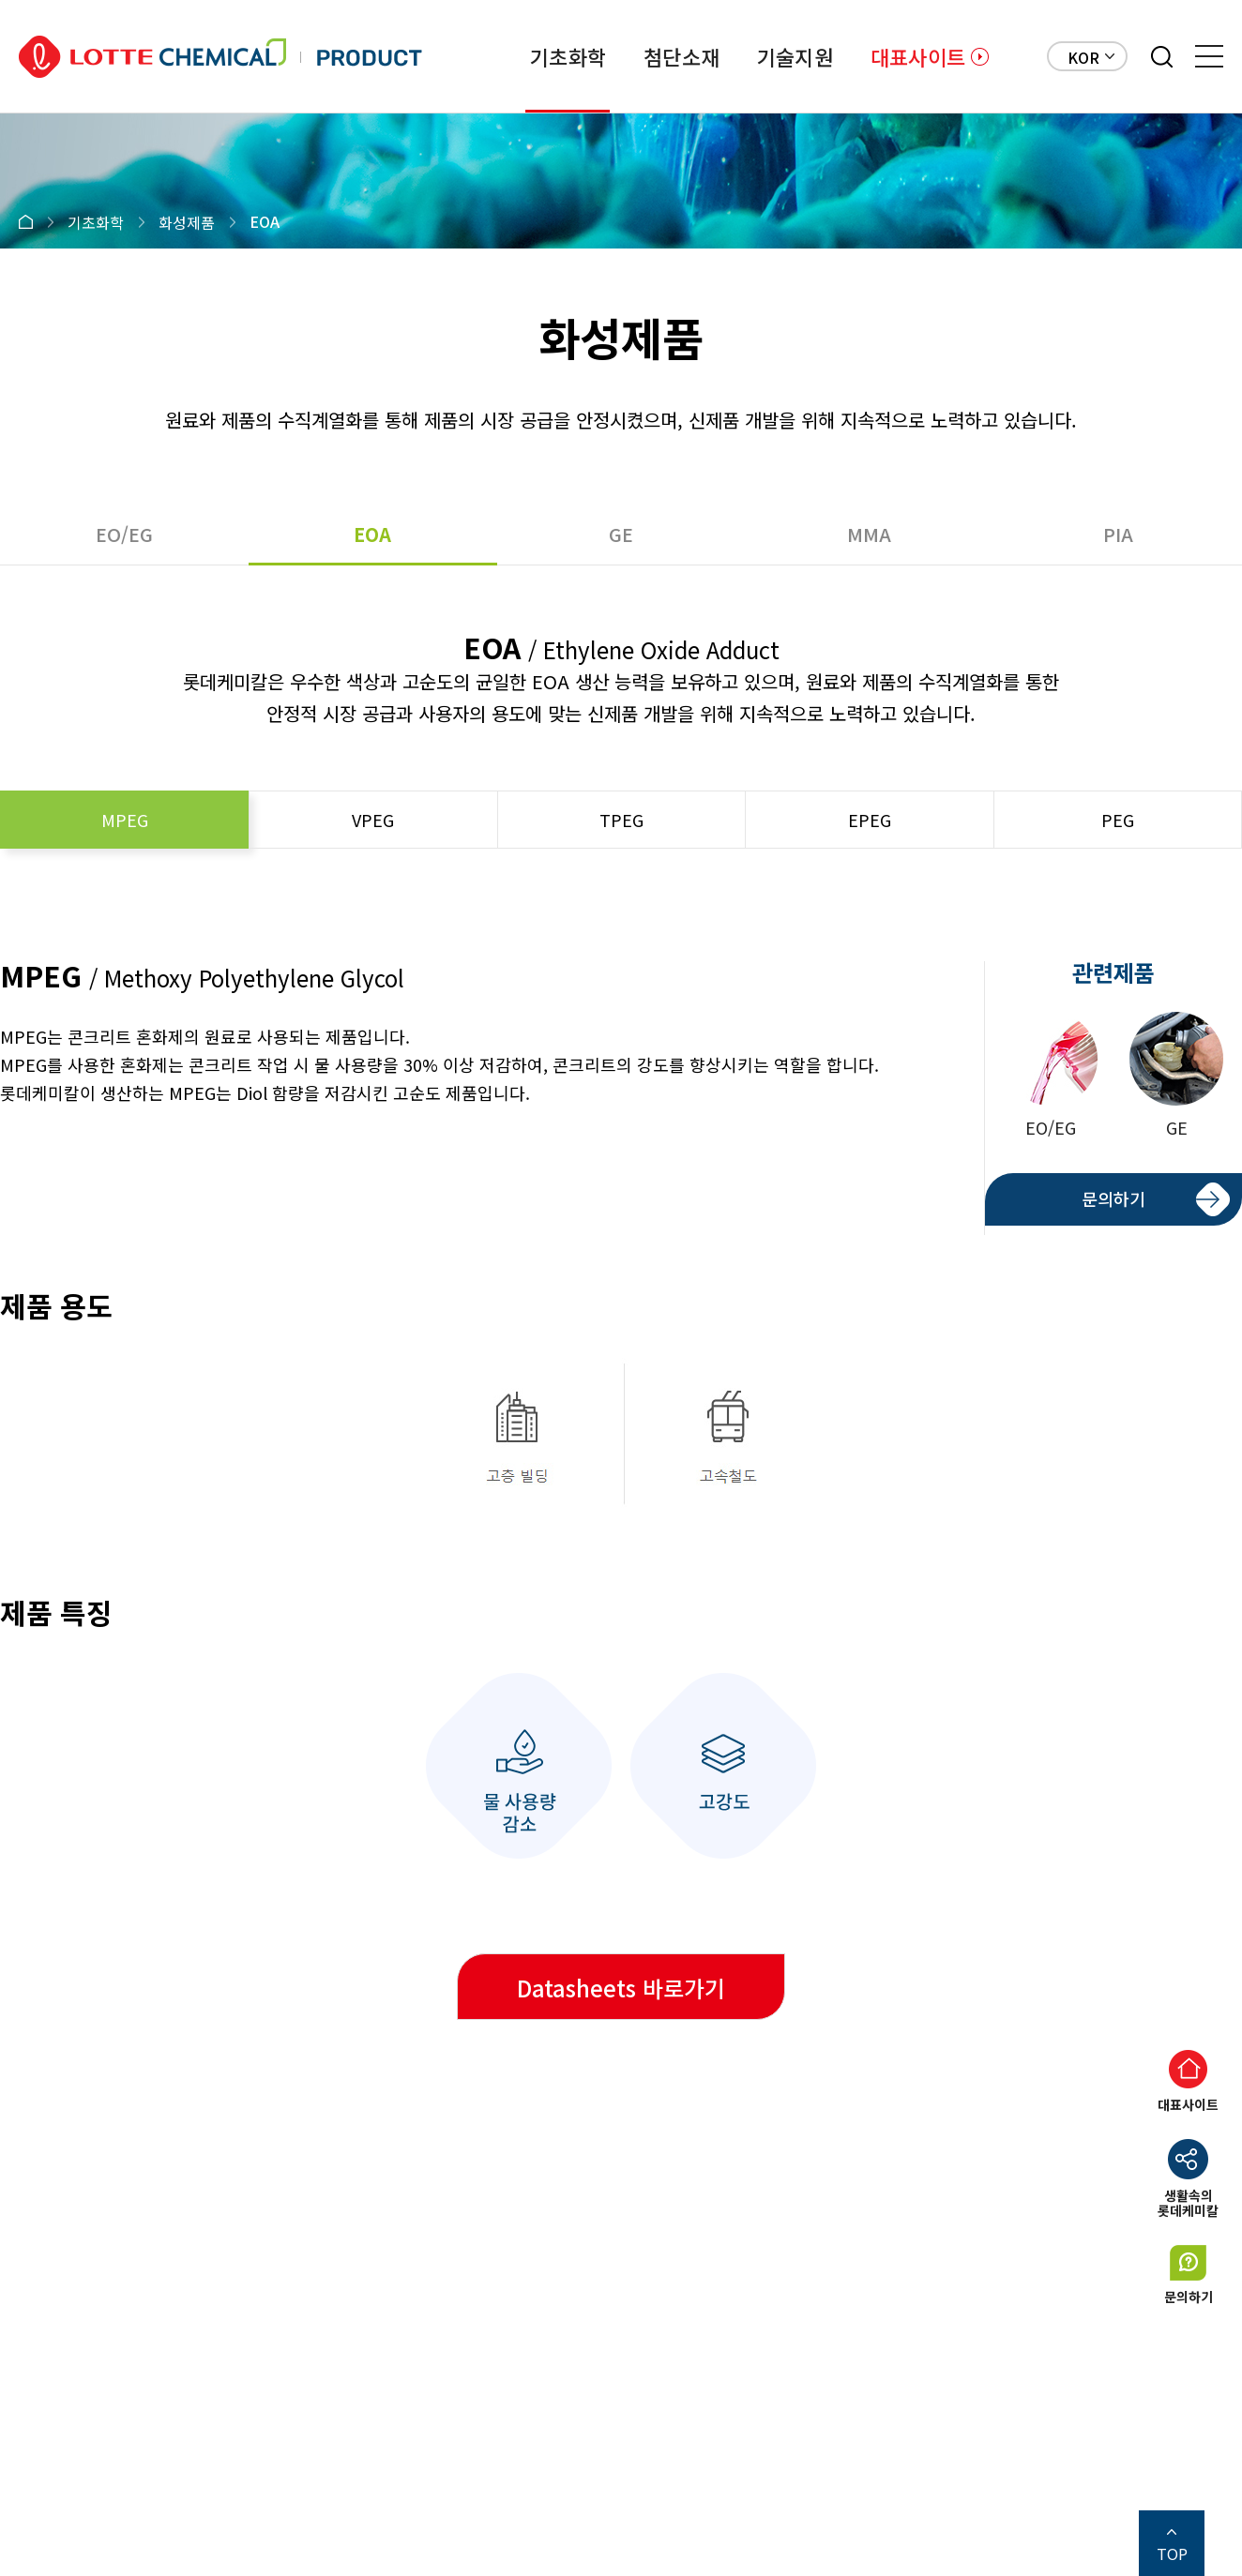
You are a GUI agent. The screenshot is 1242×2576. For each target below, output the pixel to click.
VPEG (373, 819)
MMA (869, 534)
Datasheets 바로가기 (621, 1987)
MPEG (124, 819)
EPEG (869, 819)
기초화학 (568, 56)
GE (621, 534)
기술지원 (795, 56)
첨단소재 (681, 56)
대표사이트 (918, 56)
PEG (1117, 819)
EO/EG (124, 534)
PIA (1118, 534)
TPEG (621, 819)
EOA (372, 534)
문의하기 (1113, 1198)
